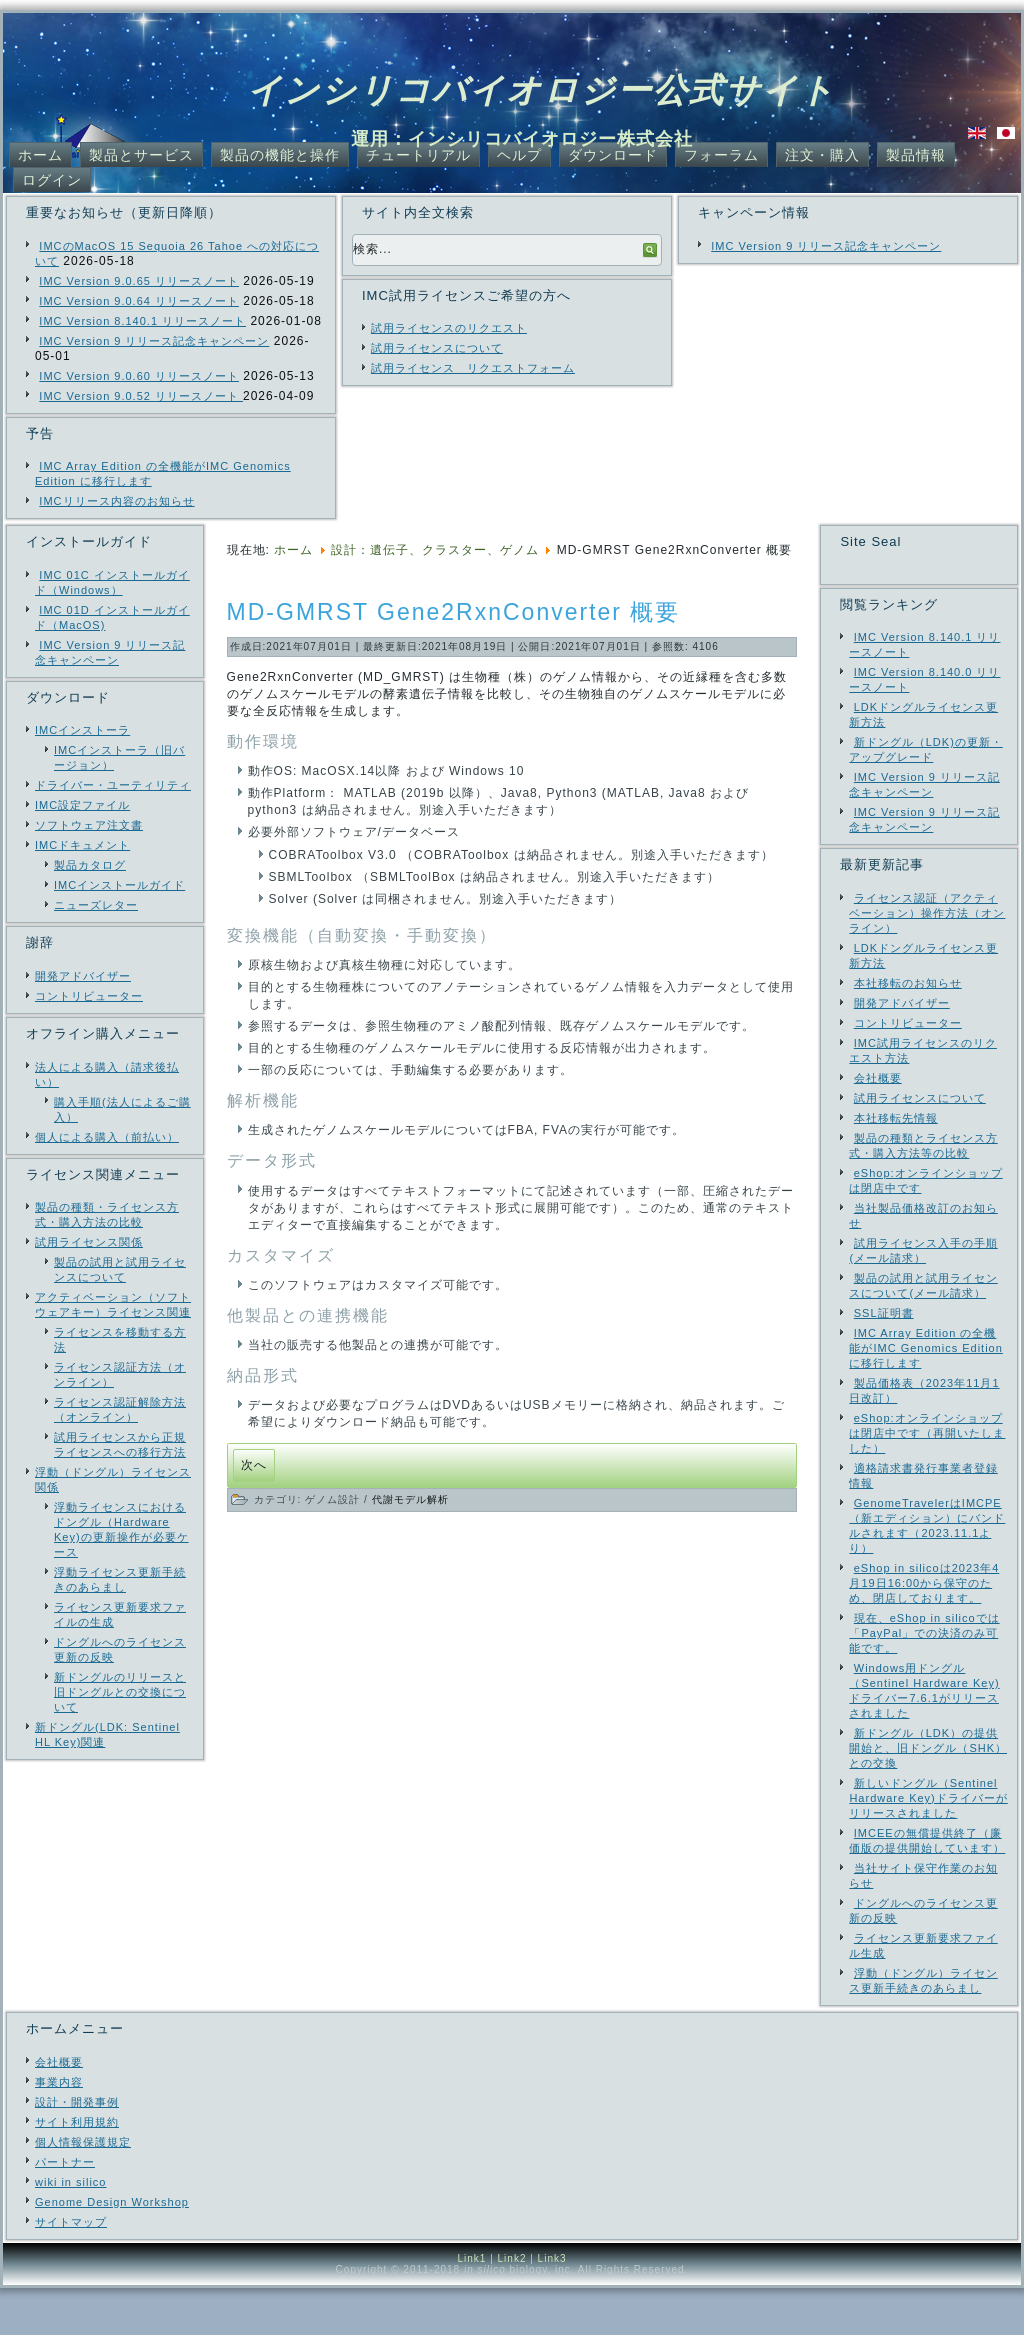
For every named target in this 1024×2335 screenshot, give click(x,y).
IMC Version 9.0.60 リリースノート (139, 376)
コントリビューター (89, 996)
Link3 (552, 2305)
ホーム (40, 155)
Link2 (512, 2305)
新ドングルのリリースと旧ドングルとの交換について (120, 1692)
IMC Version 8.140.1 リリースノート (142, 321)
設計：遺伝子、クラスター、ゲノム (435, 550)
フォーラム (721, 155)
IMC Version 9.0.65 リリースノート (139, 281)
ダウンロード (613, 155)
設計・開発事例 (77, 2149)
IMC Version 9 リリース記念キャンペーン (154, 341)
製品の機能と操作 (280, 155)
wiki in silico (70, 2229)
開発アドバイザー (83, 976)
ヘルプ (519, 155)
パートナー (65, 2209)
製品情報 (916, 155)
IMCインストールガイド (119, 885)
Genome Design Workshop (112, 2249)
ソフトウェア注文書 (89, 825)
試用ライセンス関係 (89, 1242)
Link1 (471, 2305)
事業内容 (59, 2129)
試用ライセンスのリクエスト (449, 328)
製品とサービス (141, 155)
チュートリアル (418, 155)
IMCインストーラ (82, 730)
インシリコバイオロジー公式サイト (541, 90)
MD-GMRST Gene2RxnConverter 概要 (454, 612)
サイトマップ (71, 2269)
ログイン (52, 180)
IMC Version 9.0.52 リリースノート (141, 396)
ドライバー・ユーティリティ (113, 785)
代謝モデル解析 (410, 1499)
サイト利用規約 (77, 2169)
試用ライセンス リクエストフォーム (473, 368)
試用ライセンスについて (437, 348)
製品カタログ (90, 865)
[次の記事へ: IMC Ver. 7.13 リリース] (254, 1465)
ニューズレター (96, 905)
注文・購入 (822, 155)
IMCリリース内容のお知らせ (116, 501)
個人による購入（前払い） (107, 1137)
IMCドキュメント (82, 845)
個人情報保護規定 (83, 2189)
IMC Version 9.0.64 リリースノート (139, 301)
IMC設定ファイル (82, 805)
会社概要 (59, 2109)
